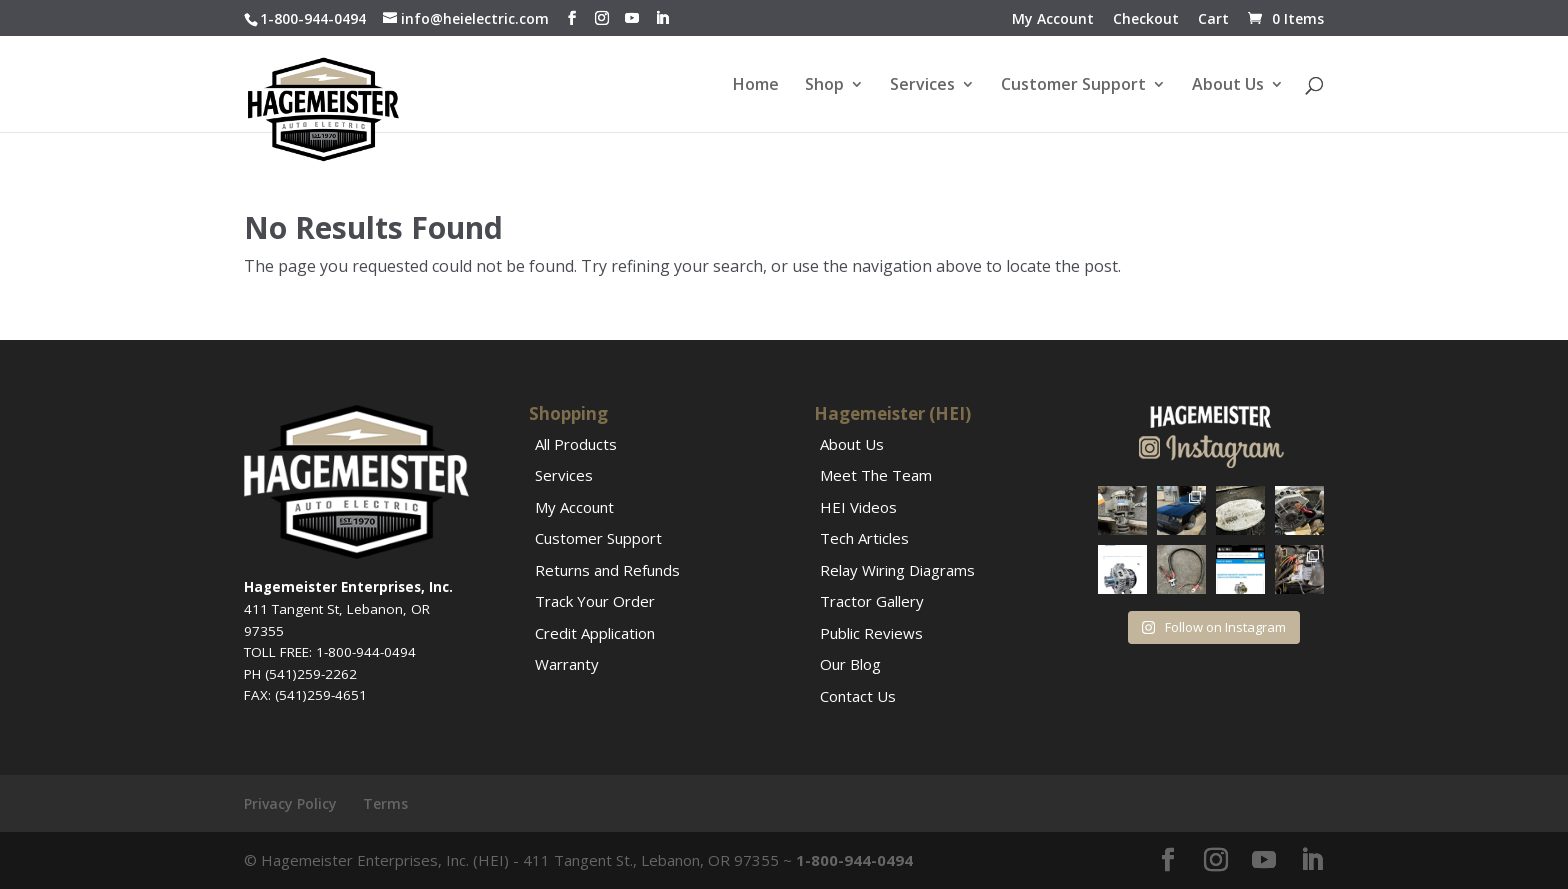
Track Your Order (595, 601)
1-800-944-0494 (313, 18)
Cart (1213, 20)
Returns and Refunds (607, 570)
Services (922, 86)
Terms (385, 803)
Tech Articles (864, 538)
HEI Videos (858, 507)
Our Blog (850, 664)
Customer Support (1073, 86)
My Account (1053, 20)
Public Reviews (871, 633)
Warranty (567, 664)
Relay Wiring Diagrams (897, 570)
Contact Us (858, 696)
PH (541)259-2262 (300, 674)
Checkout (1146, 20)
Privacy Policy (290, 803)
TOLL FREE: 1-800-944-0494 (330, 652)
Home (756, 86)
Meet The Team (876, 475)
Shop (824, 86)
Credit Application (595, 633)
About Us (1228, 86)
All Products (576, 444)
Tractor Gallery (872, 601)
